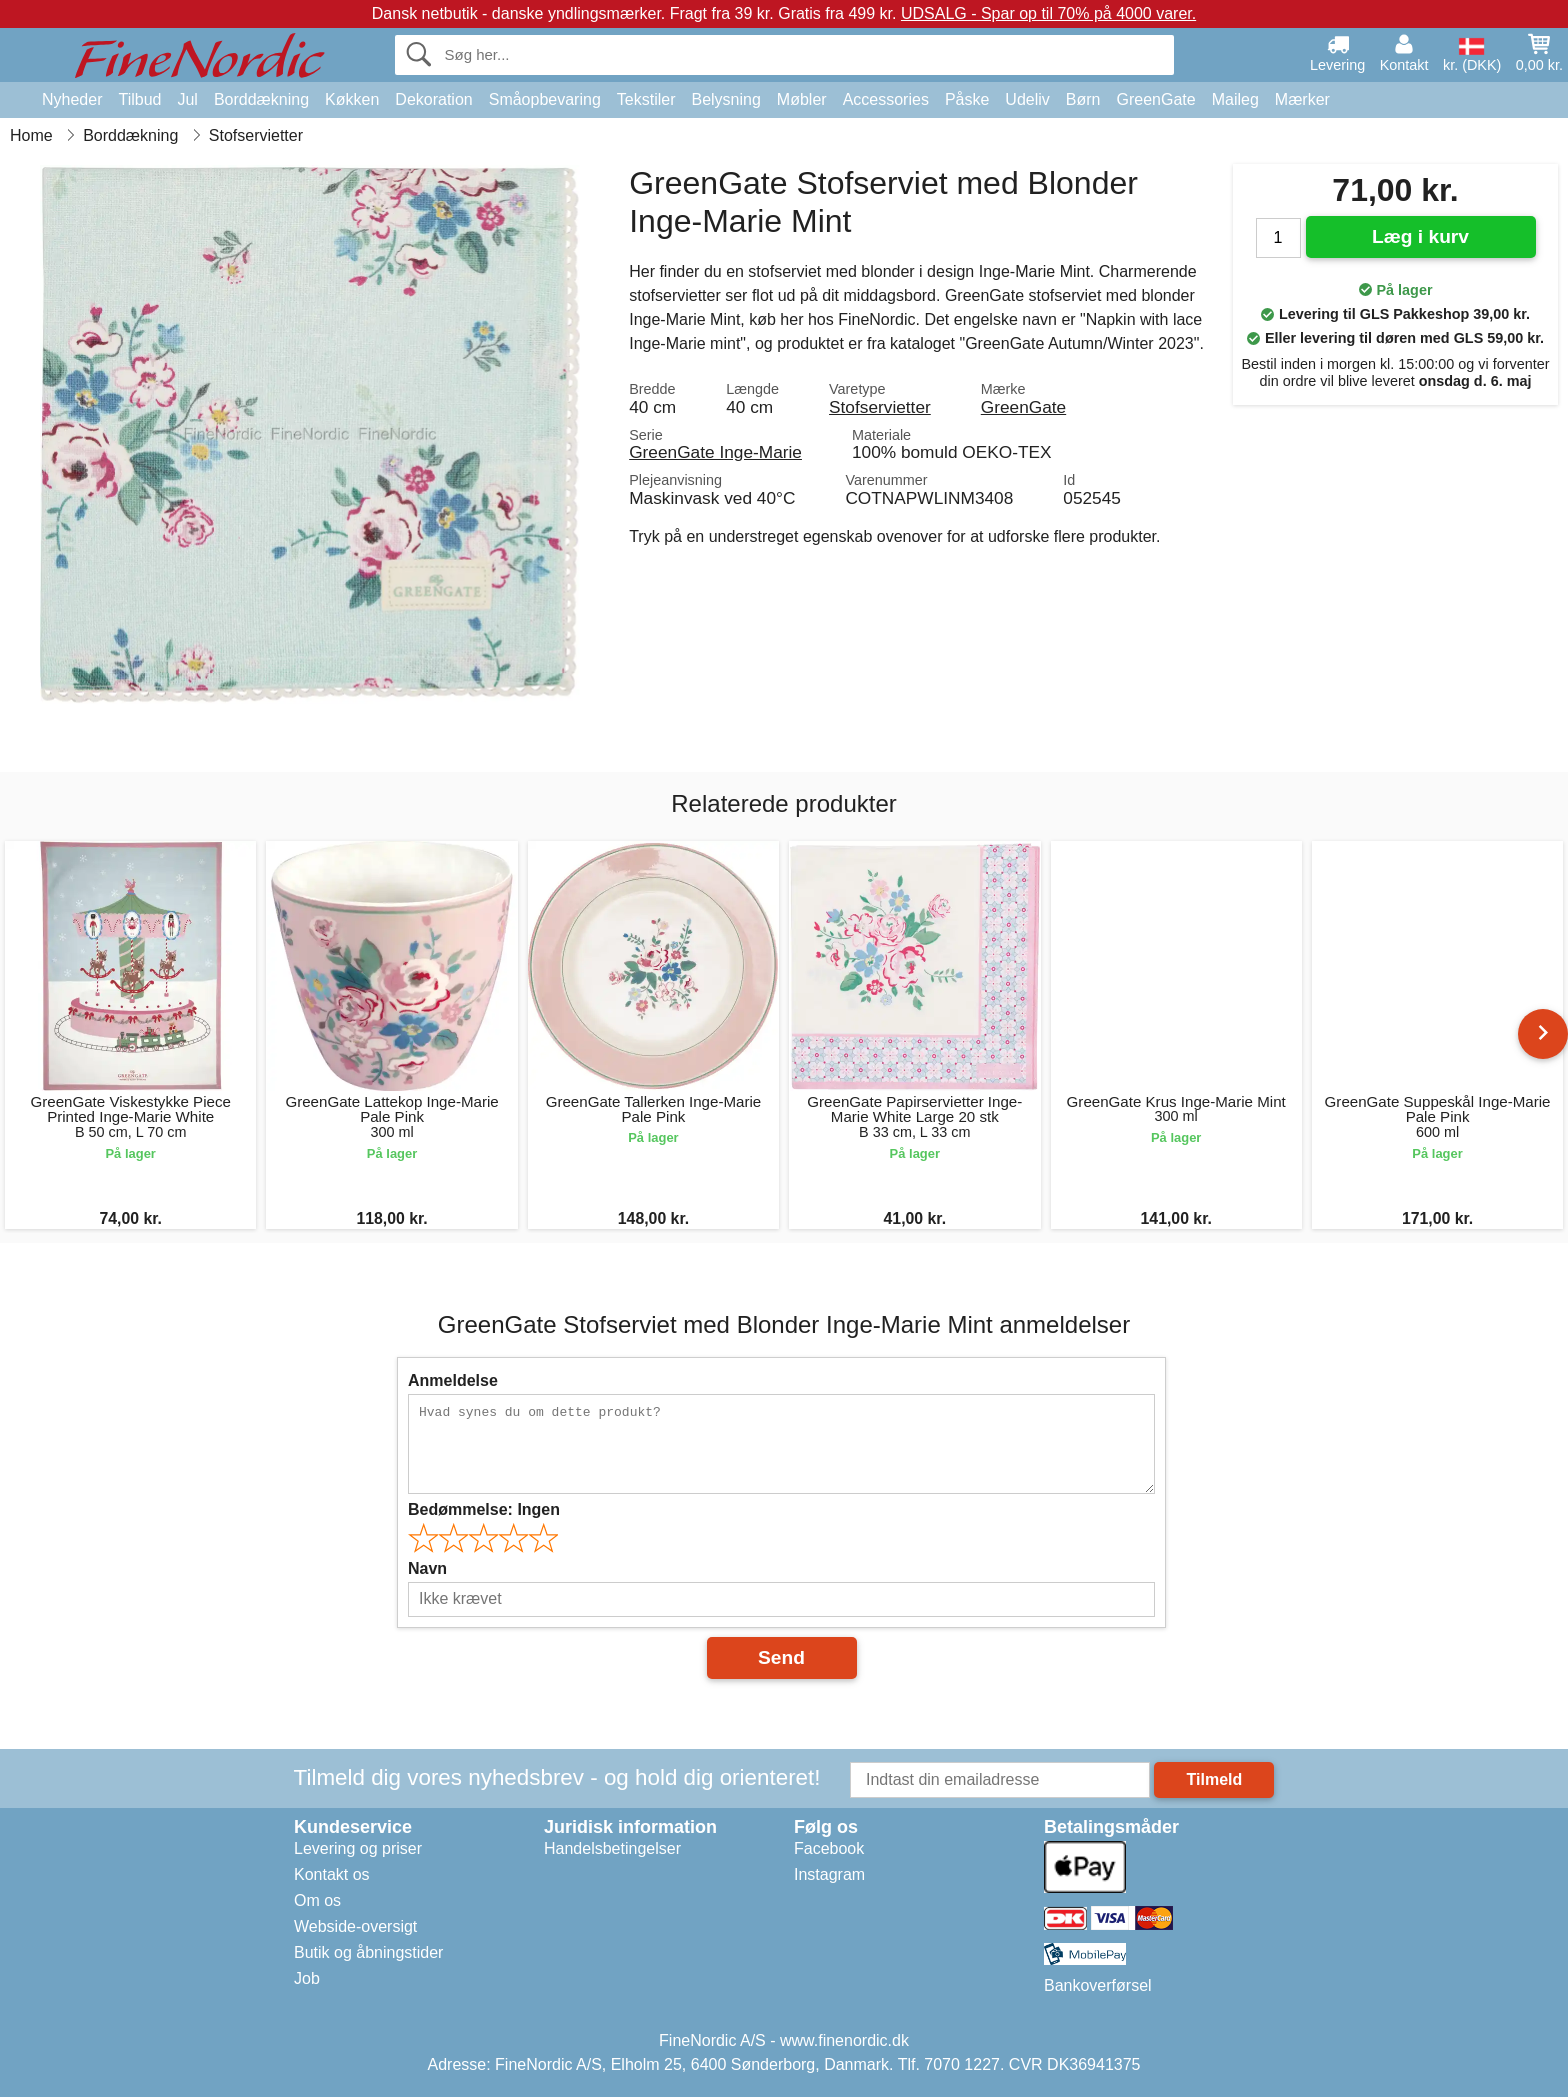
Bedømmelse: (484, 1509)
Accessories (886, 99)
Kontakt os (332, 1874)
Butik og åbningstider (368, 1952)
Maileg (1235, 99)
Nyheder (72, 99)
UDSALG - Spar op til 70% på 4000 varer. (1048, 13)
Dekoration (433, 99)
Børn (1083, 99)
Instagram (829, 1874)
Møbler (802, 99)
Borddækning (261, 99)
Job (307, 1978)
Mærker (1302, 99)
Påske (967, 99)
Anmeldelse (453, 1380)
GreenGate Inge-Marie (715, 452)
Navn (427, 1568)
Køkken (352, 99)
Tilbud (139, 99)
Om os (317, 1900)
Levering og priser (358, 1848)
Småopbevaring (545, 99)
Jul (187, 99)
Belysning (725, 99)
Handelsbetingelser (612, 1848)
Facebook (829, 1848)
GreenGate (1156, 99)
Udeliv (1027, 99)
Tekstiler (646, 99)
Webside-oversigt (355, 1926)
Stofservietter (880, 407)
